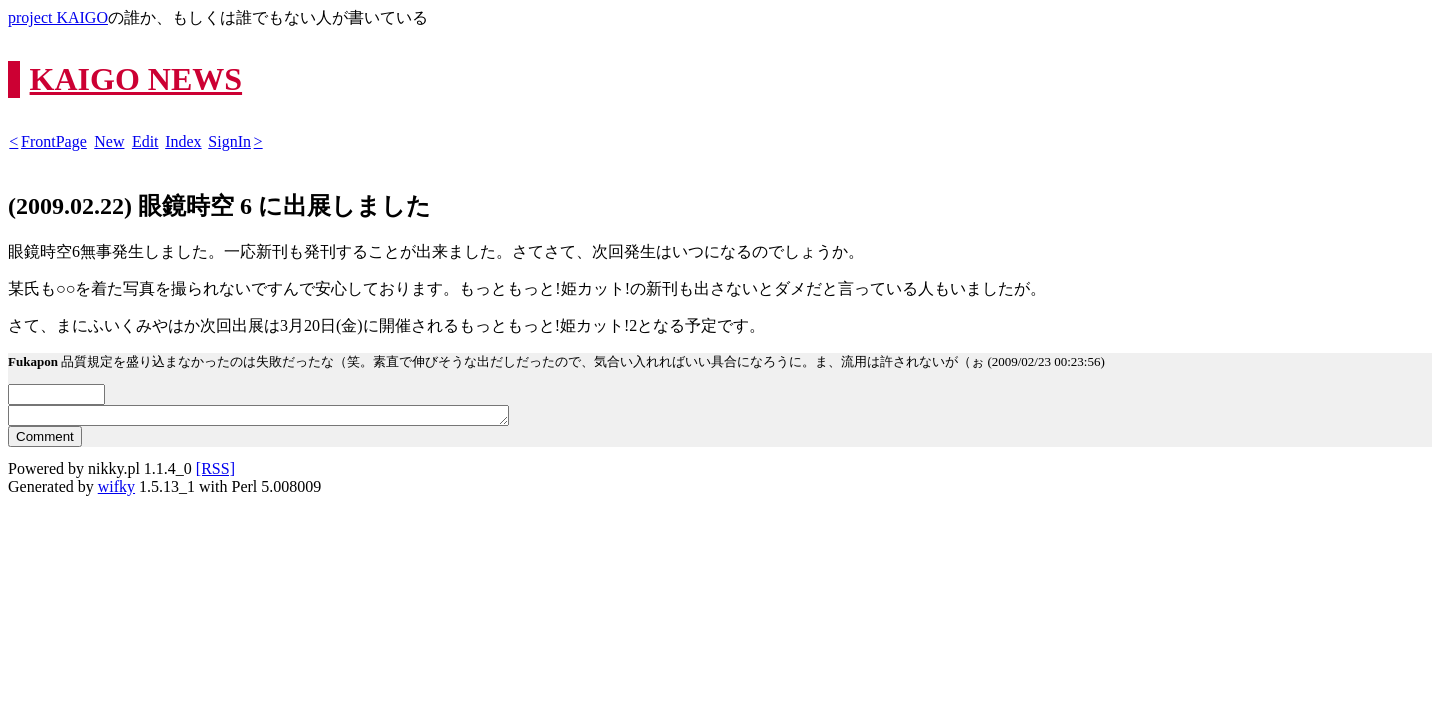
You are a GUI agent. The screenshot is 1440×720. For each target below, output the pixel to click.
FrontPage (54, 141)
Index (183, 141)
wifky (116, 489)
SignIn (229, 141)
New (109, 141)
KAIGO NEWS (136, 79)
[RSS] (215, 471)
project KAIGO (58, 17)
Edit (145, 141)
